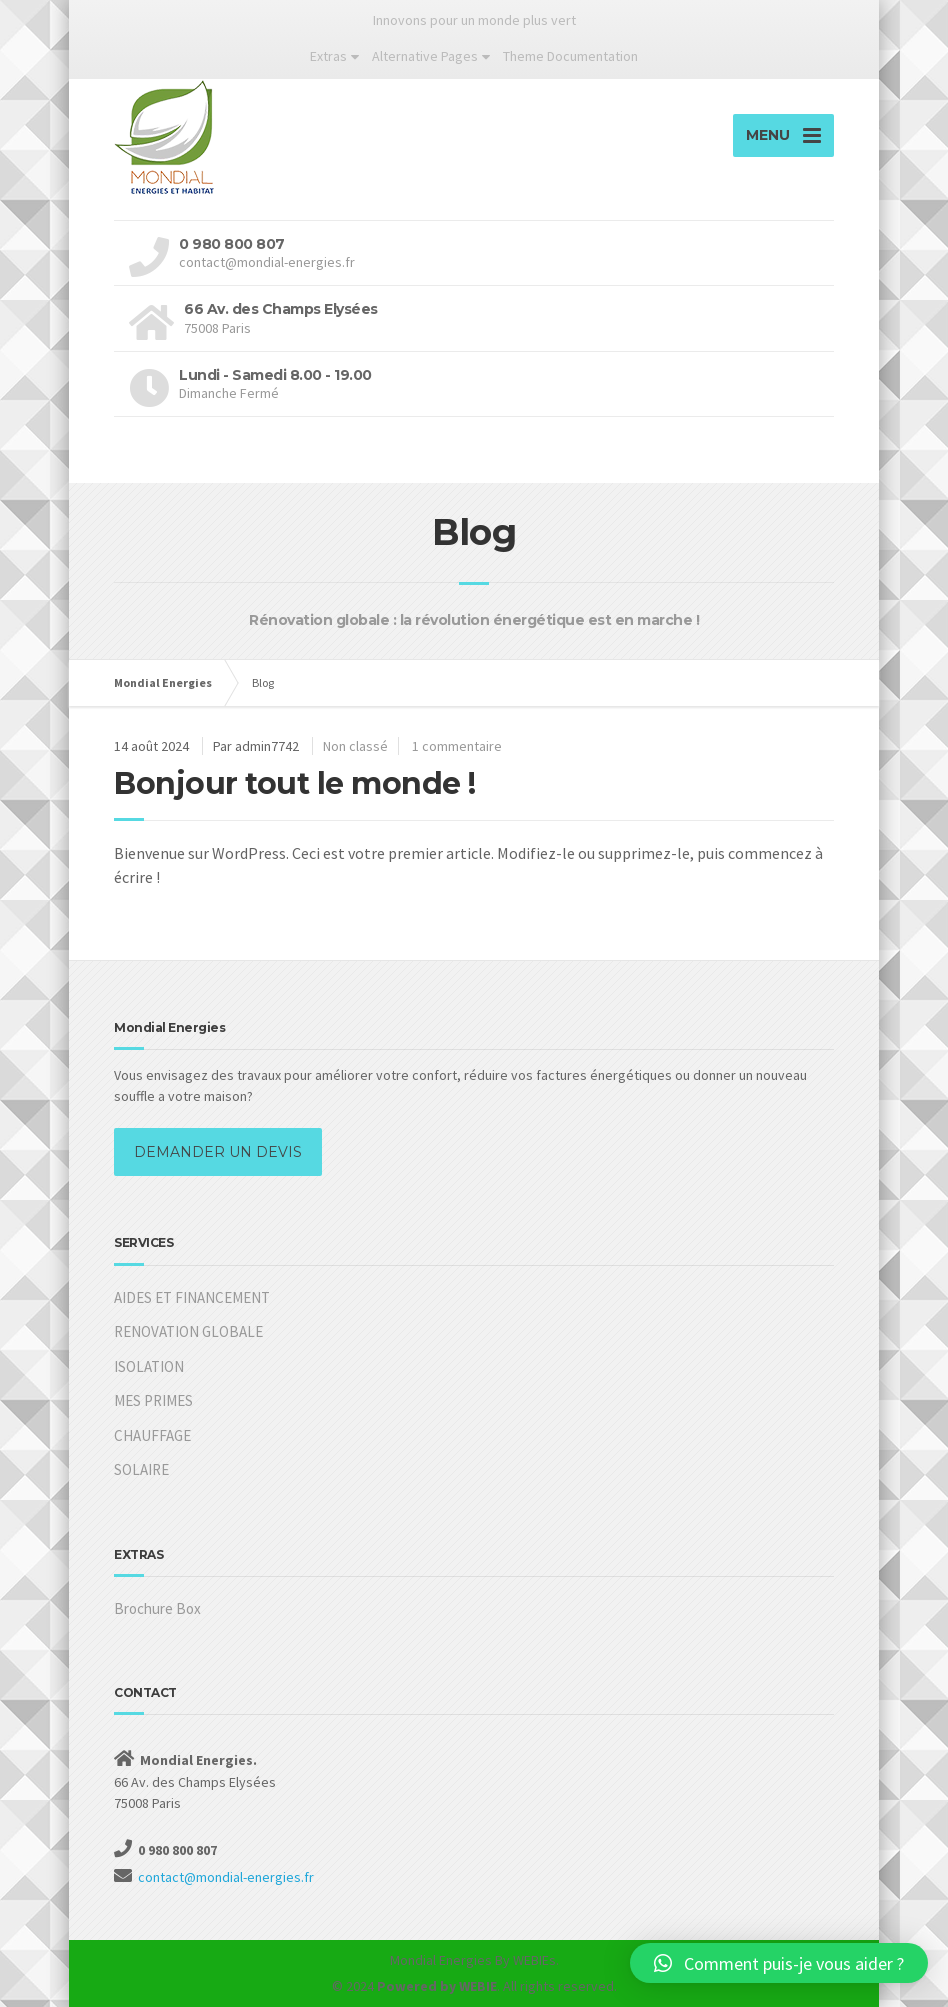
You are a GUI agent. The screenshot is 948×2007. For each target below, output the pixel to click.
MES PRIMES (153, 1400)
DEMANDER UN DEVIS (218, 1152)
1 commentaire (457, 746)
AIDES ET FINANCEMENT (192, 1297)
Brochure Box (157, 1608)
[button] (779, 1963)
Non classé (355, 746)
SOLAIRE (141, 1469)
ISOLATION (149, 1366)
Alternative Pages (425, 56)
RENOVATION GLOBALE (188, 1331)
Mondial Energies (441, 1960)
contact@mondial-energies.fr (226, 1877)
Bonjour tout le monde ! (295, 783)
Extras (328, 56)
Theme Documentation (570, 56)
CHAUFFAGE (152, 1435)
